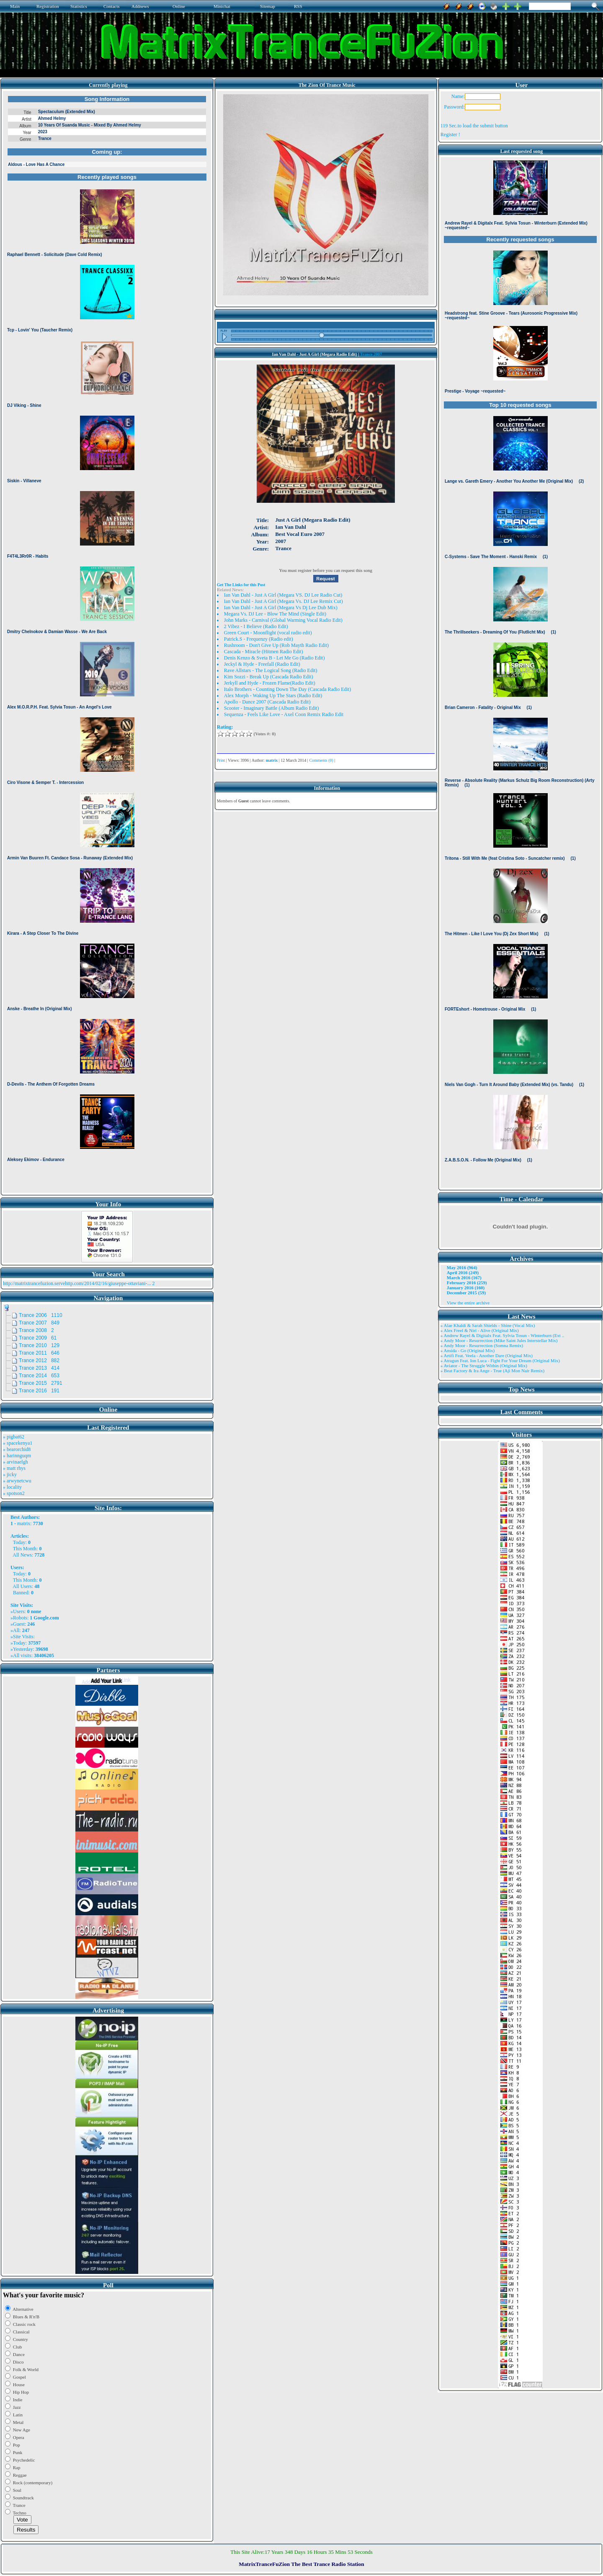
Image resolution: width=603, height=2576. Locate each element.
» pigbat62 (13, 1437)
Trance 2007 (371, 354)
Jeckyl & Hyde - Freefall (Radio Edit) (262, 664)
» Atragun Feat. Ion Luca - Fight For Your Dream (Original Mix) (500, 1360)
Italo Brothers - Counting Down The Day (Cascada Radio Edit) (287, 689)
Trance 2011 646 (39, 1353)
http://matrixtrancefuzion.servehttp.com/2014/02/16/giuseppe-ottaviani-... (77, 1283)
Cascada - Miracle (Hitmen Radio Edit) (263, 651)
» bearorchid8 (17, 1449)
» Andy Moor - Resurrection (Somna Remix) (482, 1345)
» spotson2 (14, 1493)
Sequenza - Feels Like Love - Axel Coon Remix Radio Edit (283, 714)
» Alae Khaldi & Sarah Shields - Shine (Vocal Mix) (488, 1325)
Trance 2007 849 (39, 1323)
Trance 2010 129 (39, 1345)
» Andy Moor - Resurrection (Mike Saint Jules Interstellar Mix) (499, 1340)
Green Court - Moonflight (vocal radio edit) (268, 633)
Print (221, 760)
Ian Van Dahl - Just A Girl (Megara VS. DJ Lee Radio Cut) (283, 595)
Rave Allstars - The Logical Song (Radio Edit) (270, 670)
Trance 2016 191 (39, 1391)
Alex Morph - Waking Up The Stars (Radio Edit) (273, 695)
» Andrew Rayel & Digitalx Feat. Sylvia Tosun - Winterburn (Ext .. (502, 1335)
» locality (12, 1487)
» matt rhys (14, 1468)
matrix (23, 1523)
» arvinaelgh (15, 1462)
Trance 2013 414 (39, 1368)
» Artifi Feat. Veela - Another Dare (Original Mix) (487, 1355)
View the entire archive (468, 1302)
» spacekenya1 (17, 1443)
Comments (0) (321, 760)
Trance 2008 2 (36, 1330)
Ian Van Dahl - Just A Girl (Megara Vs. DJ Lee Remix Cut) (283, 601)
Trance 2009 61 (38, 1338)
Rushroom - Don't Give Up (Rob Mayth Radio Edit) (276, 645)
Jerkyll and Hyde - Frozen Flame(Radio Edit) (269, 683)
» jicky (10, 1474)
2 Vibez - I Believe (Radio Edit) (256, 626)
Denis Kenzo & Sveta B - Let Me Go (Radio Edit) (274, 658)
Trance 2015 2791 (40, 1383)
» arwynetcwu (17, 1481)
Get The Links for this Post (241, 584)
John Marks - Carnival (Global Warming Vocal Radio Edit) (283, 620)
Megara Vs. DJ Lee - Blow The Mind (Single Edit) (275, 614)
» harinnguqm (17, 1456)
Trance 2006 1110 (40, 1315)
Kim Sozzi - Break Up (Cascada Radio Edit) (268, 677)
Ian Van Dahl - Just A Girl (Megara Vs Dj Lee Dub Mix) (281, 607)
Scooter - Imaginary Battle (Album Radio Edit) (271, 708)
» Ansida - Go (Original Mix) (468, 1350)
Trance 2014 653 (39, 1376)
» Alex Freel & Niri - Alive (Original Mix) (480, 1330)
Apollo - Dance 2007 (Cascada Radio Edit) (267, 702)
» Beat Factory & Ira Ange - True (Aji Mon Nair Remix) (492, 1370)
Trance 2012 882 (39, 1360)
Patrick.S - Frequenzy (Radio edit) (258, 639)
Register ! (450, 134)
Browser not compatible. (107, 642)
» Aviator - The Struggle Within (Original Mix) (484, 1365)
